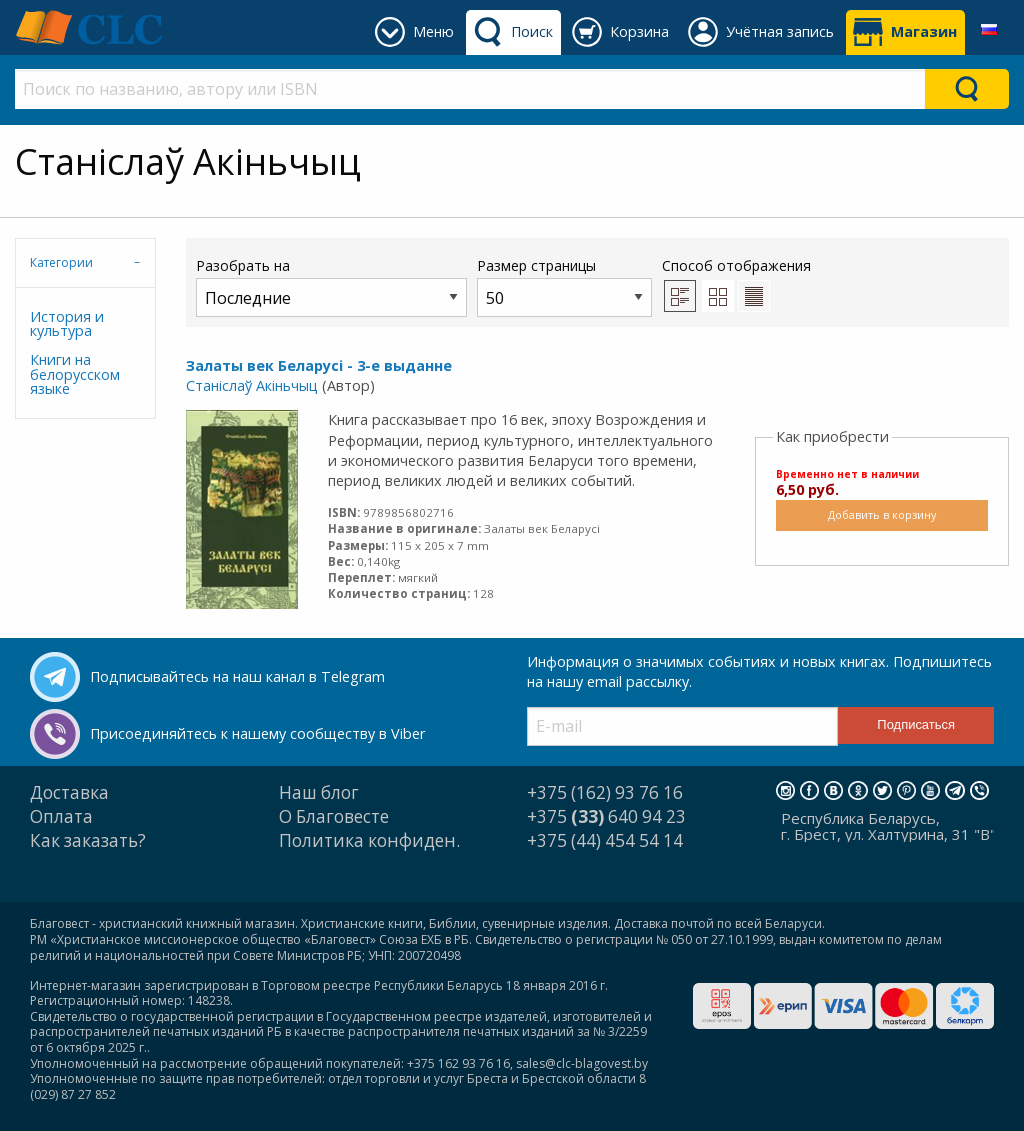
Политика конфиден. (369, 840)
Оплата (61, 816)
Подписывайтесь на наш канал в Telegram (237, 676)
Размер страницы (564, 286)
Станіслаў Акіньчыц (252, 385)
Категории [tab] (61, 262)
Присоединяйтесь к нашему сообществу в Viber (257, 733)
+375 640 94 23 (606, 816)
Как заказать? (88, 840)
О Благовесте (334, 816)
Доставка (69, 792)
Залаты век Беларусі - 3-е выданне (319, 365)
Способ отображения (736, 284)
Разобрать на (331, 286)
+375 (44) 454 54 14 (605, 840)
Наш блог (319, 792)
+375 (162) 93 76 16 (605, 792)
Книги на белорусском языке (75, 374)
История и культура (67, 323)
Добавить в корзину (882, 514)
